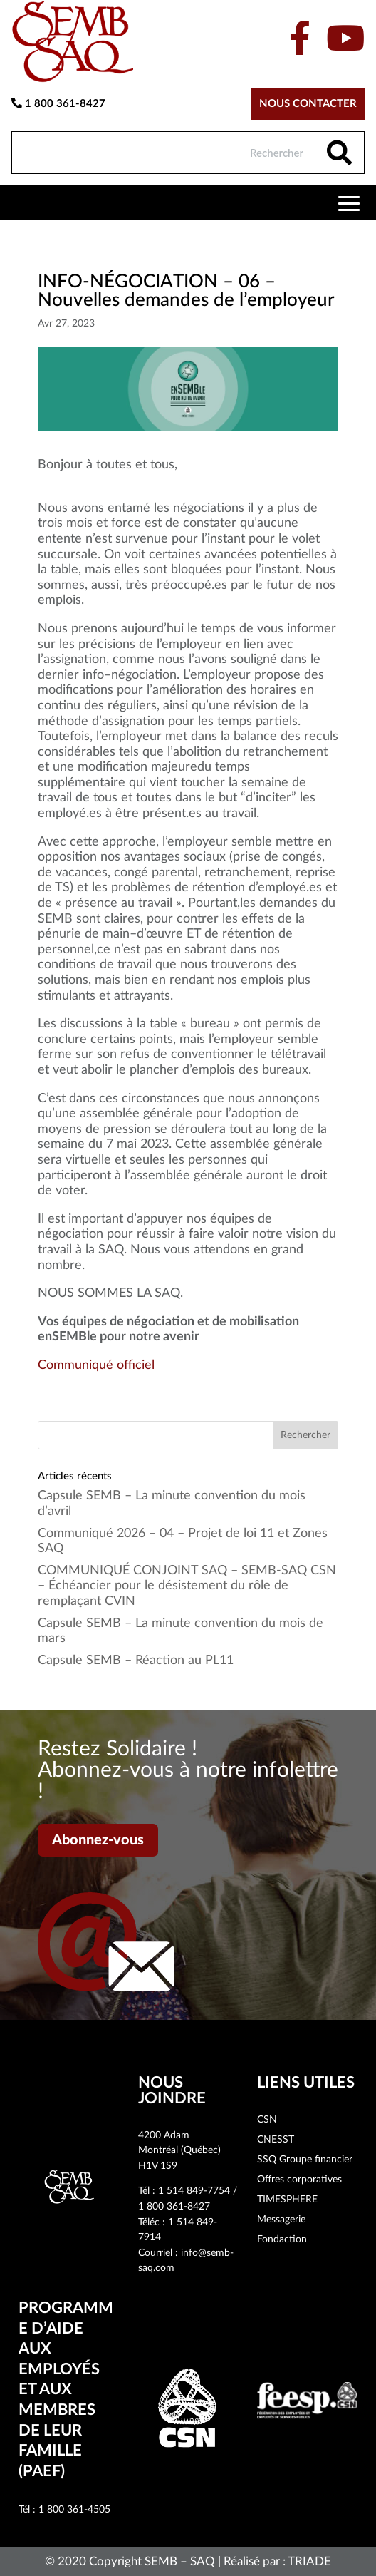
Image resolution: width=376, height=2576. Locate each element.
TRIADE (309, 2561)
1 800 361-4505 (74, 2510)
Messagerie (281, 2220)
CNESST (275, 2140)
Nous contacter (308, 103)
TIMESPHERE (287, 2200)
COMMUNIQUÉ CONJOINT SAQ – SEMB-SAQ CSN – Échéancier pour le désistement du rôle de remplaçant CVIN (187, 1586)
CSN (267, 2120)
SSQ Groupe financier (304, 2160)
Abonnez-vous (98, 1840)
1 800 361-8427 (58, 103)
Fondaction (282, 2239)
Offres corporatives (299, 2180)
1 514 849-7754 (194, 2191)
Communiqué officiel (96, 1365)
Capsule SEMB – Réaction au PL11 (136, 1660)
